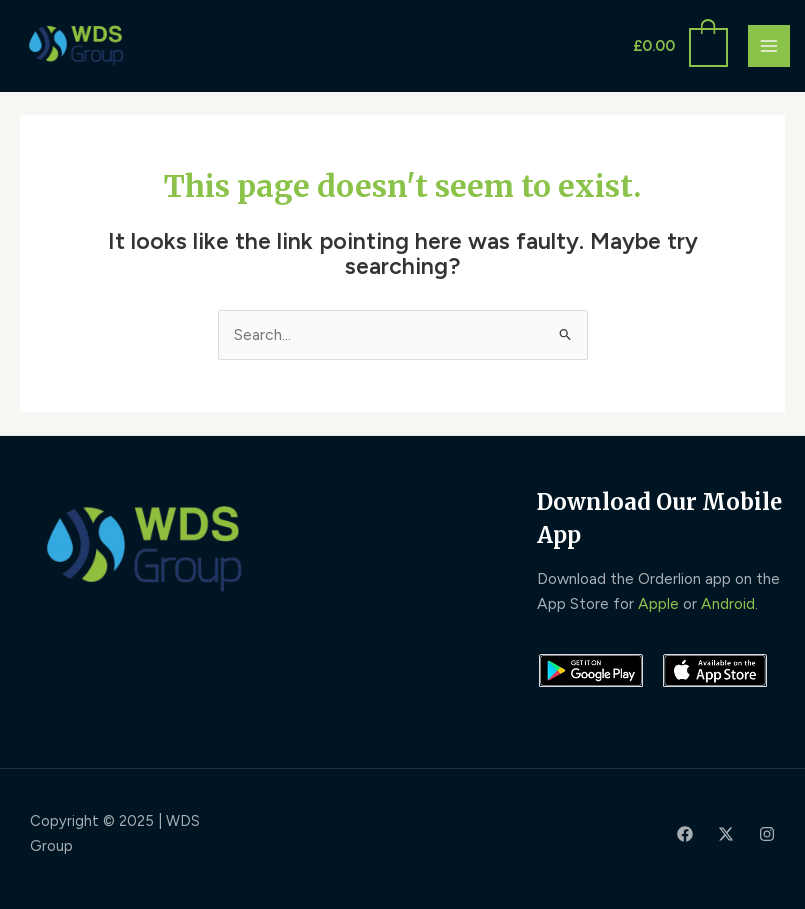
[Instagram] (767, 834)
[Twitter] (726, 834)
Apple (658, 603)
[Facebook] (685, 834)
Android (728, 603)
